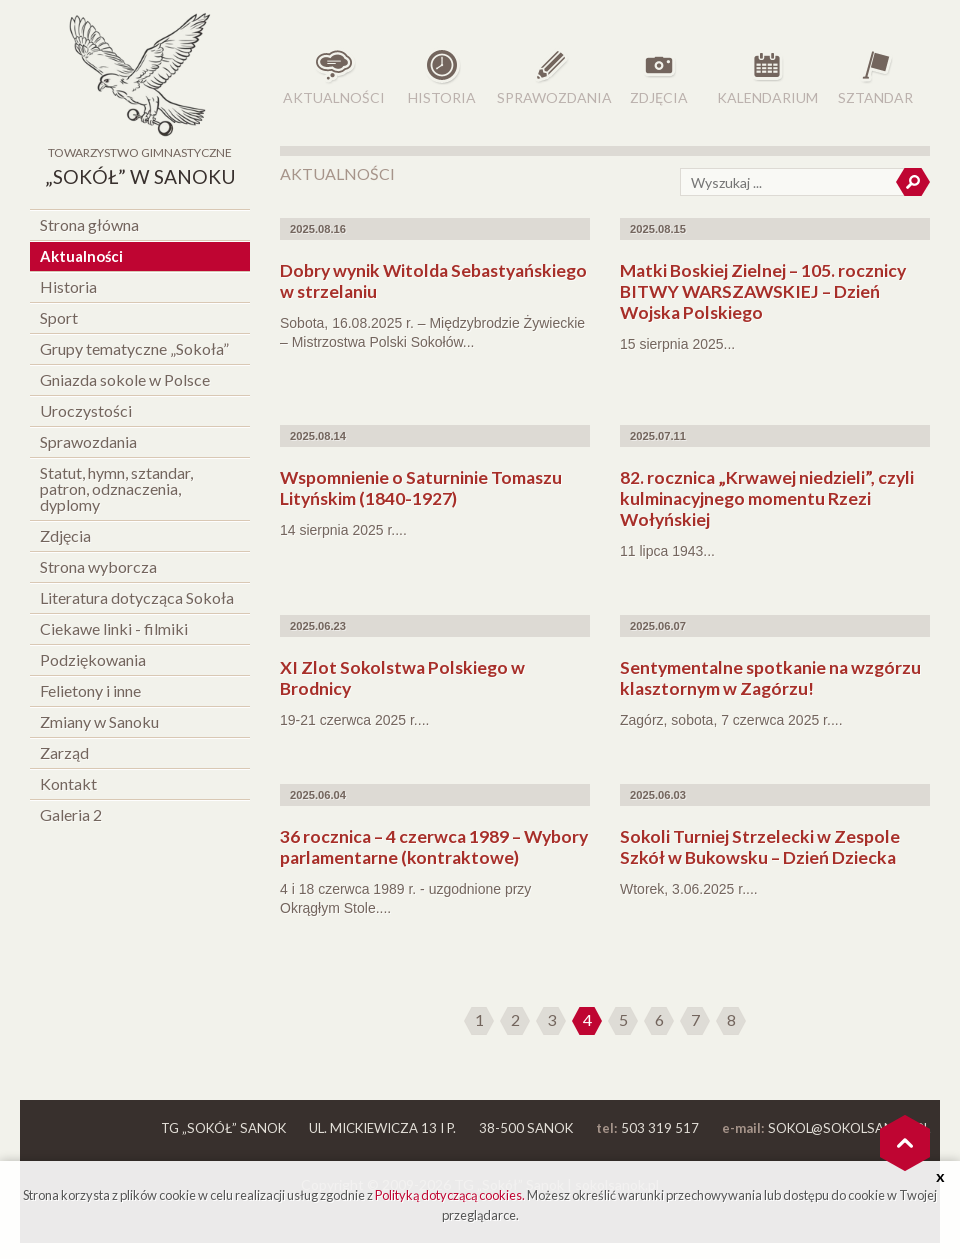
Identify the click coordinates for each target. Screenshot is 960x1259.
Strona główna (89, 224)
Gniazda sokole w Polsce (125, 379)
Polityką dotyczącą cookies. (450, 1195)
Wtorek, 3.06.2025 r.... (689, 889)
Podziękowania (93, 659)
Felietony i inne (90, 690)
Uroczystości (86, 410)
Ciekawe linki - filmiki (114, 628)
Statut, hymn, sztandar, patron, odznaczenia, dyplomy (116, 488)
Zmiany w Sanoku (99, 721)
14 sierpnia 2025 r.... (343, 530)
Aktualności (81, 256)
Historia (68, 286)
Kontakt (68, 783)
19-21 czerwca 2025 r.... (354, 720)
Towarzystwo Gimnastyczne (140, 169)
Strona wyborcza (98, 566)
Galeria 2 (71, 814)
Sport (59, 317)
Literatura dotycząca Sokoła (137, 597)
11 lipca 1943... (667, 551)
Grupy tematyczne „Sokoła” (134, 348)
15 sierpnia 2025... (677, 344)
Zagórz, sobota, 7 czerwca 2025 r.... (731, 720)
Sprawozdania (88, 441)
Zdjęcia (65, 535)
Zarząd (64, 752)
